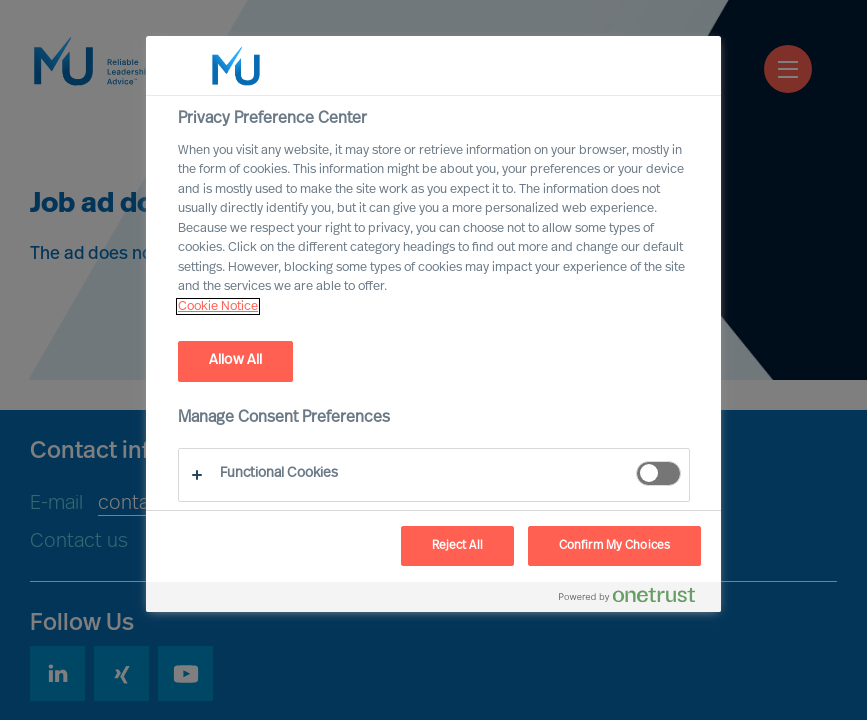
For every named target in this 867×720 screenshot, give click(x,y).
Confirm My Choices (614, 546)
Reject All (457, 546)
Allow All (235, 360)
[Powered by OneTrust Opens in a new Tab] (635, 599)
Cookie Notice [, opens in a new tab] (218, 306)
